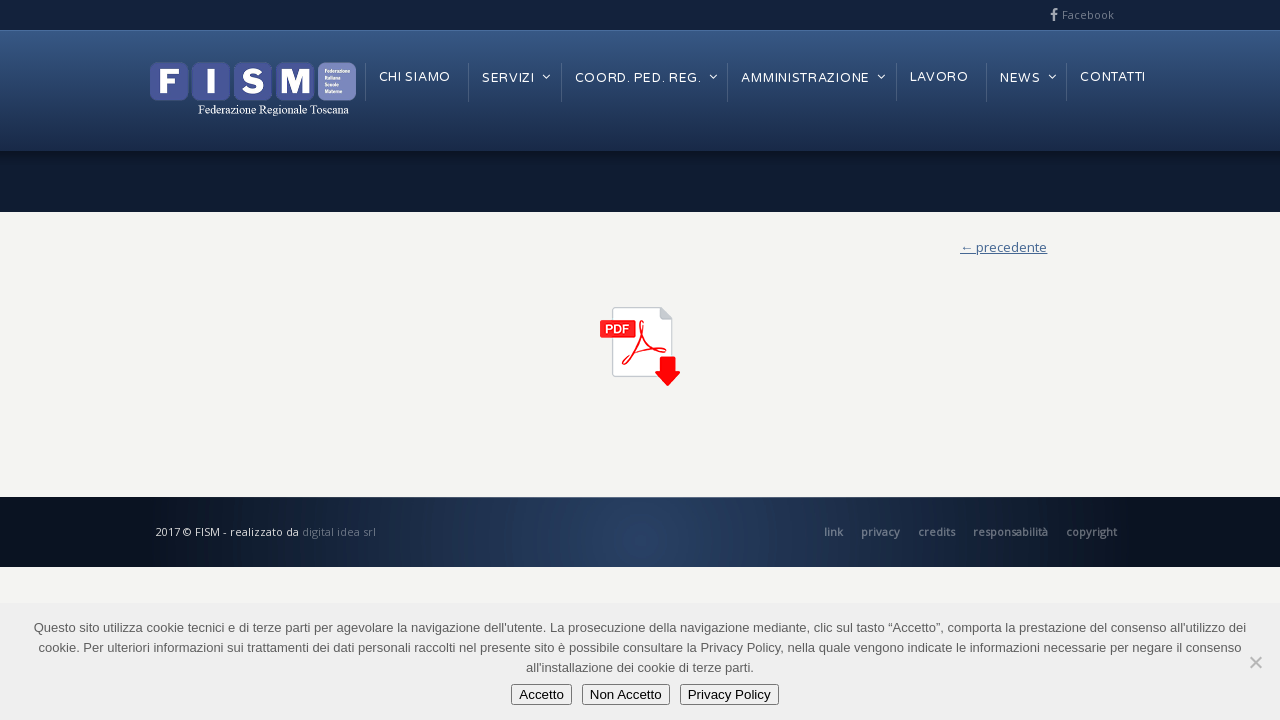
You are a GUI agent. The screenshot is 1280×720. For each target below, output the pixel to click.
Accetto (541, 694)
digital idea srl (339, 531)
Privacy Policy (729, 694)
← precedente (1003, 247)
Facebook (1088, 14)
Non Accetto (626, 694)
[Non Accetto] (1255, 662)
